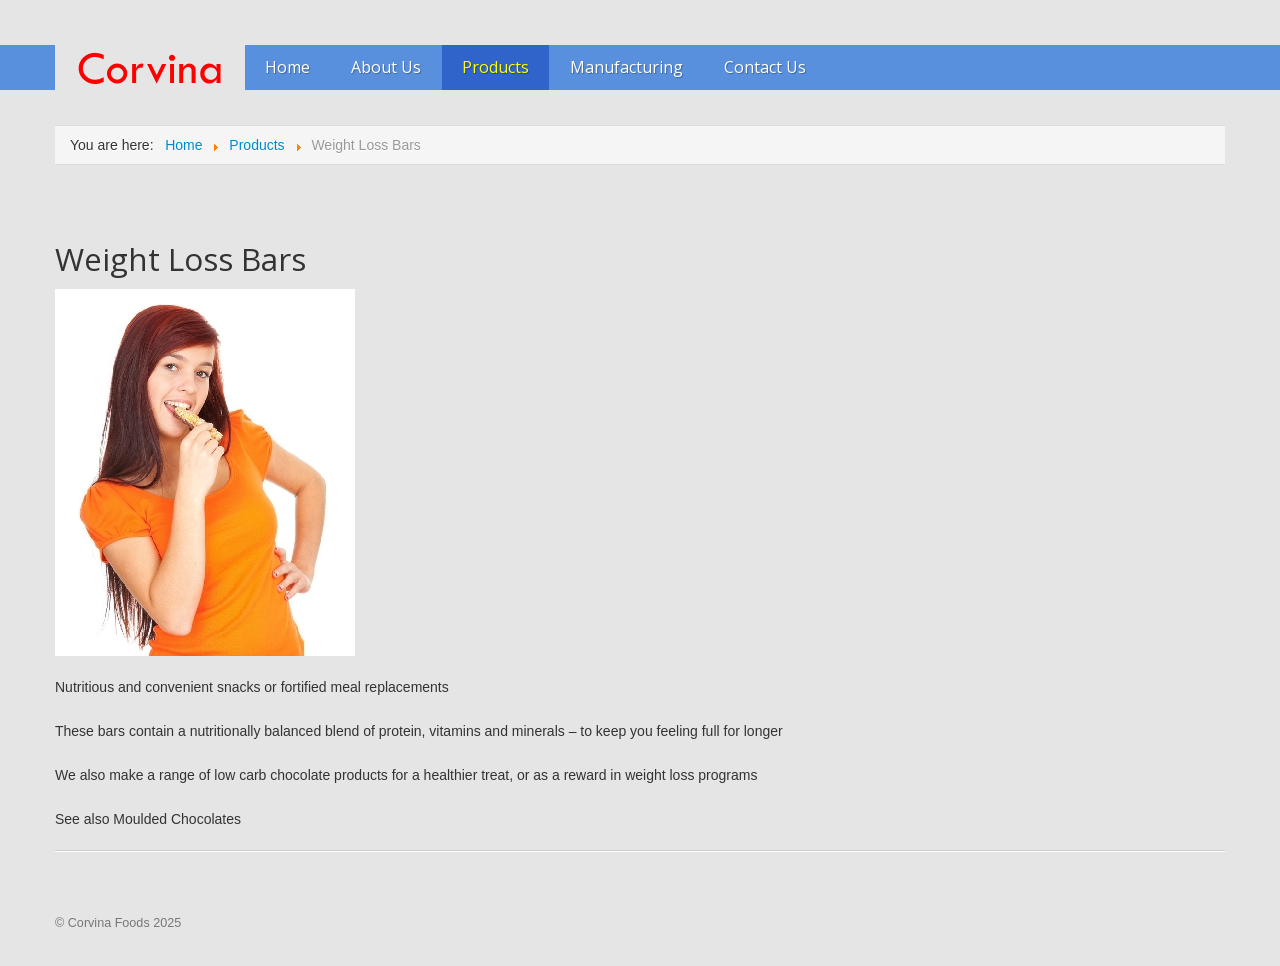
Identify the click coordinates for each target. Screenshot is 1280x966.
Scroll (1230, 896)
